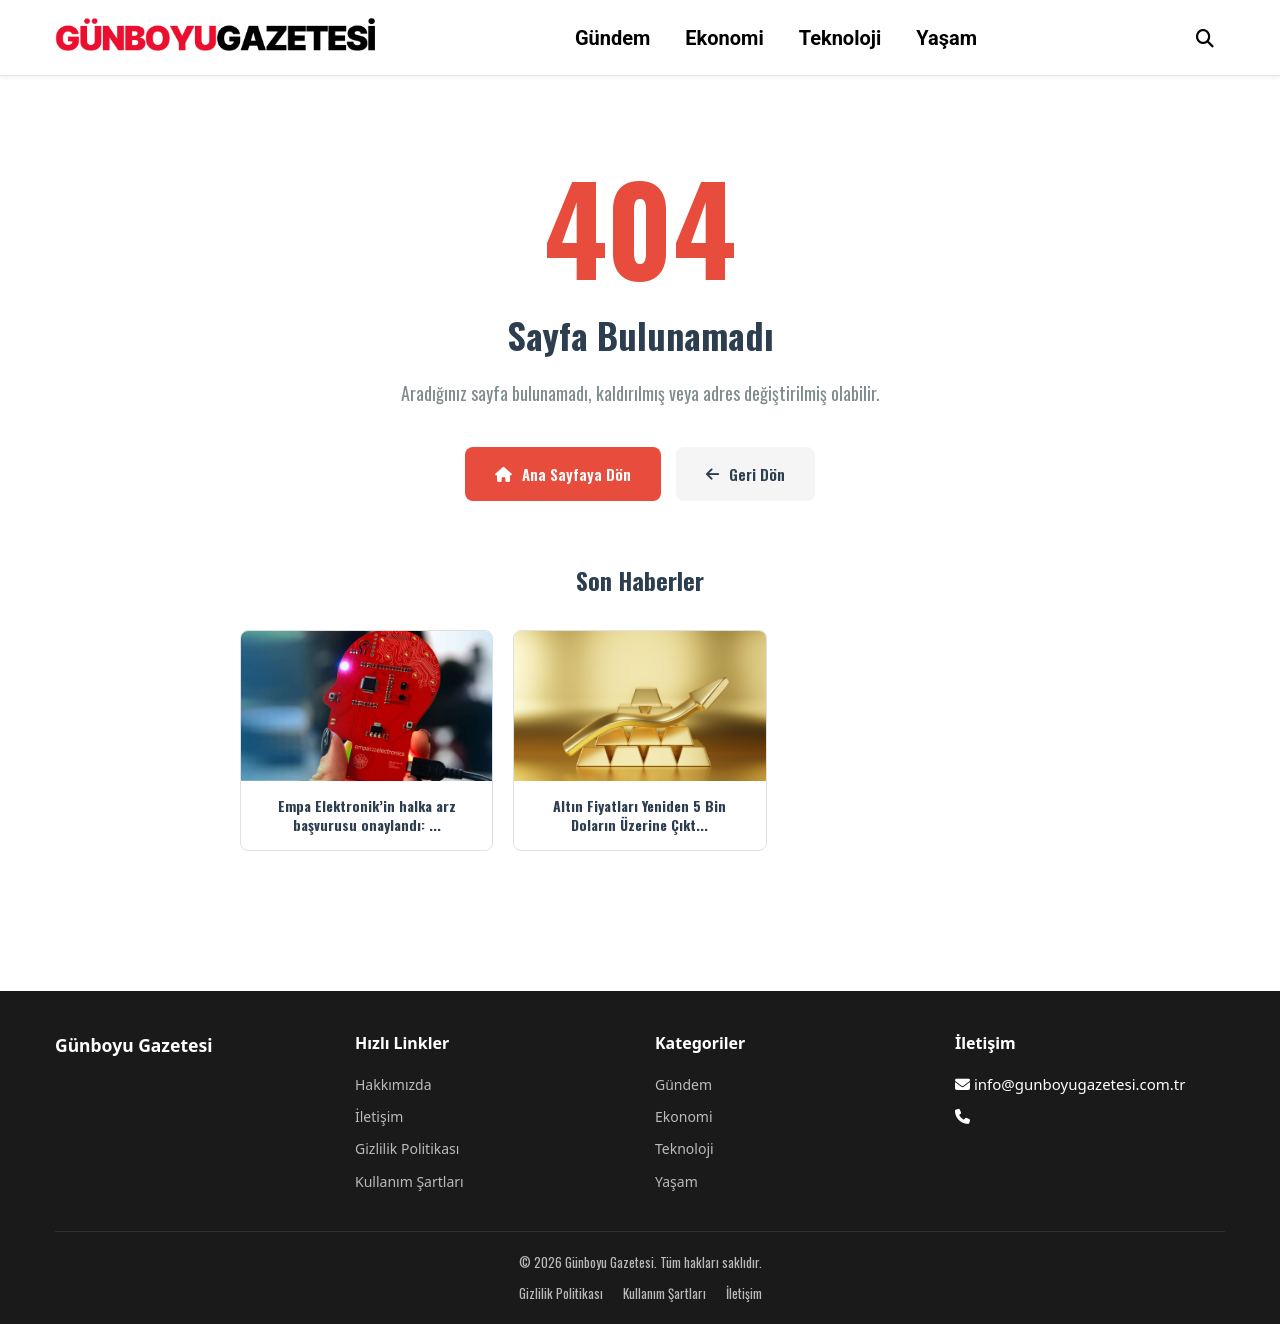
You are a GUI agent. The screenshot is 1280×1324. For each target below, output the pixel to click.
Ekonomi (724, 38)
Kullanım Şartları (409, 1181)
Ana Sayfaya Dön (563, 474)
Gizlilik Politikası (407, 1148)
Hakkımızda (393, 1084)
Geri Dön (745, 474)
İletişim (379, 1116)
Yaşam (946, 38)
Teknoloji (840, 38)
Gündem (612, 38)
